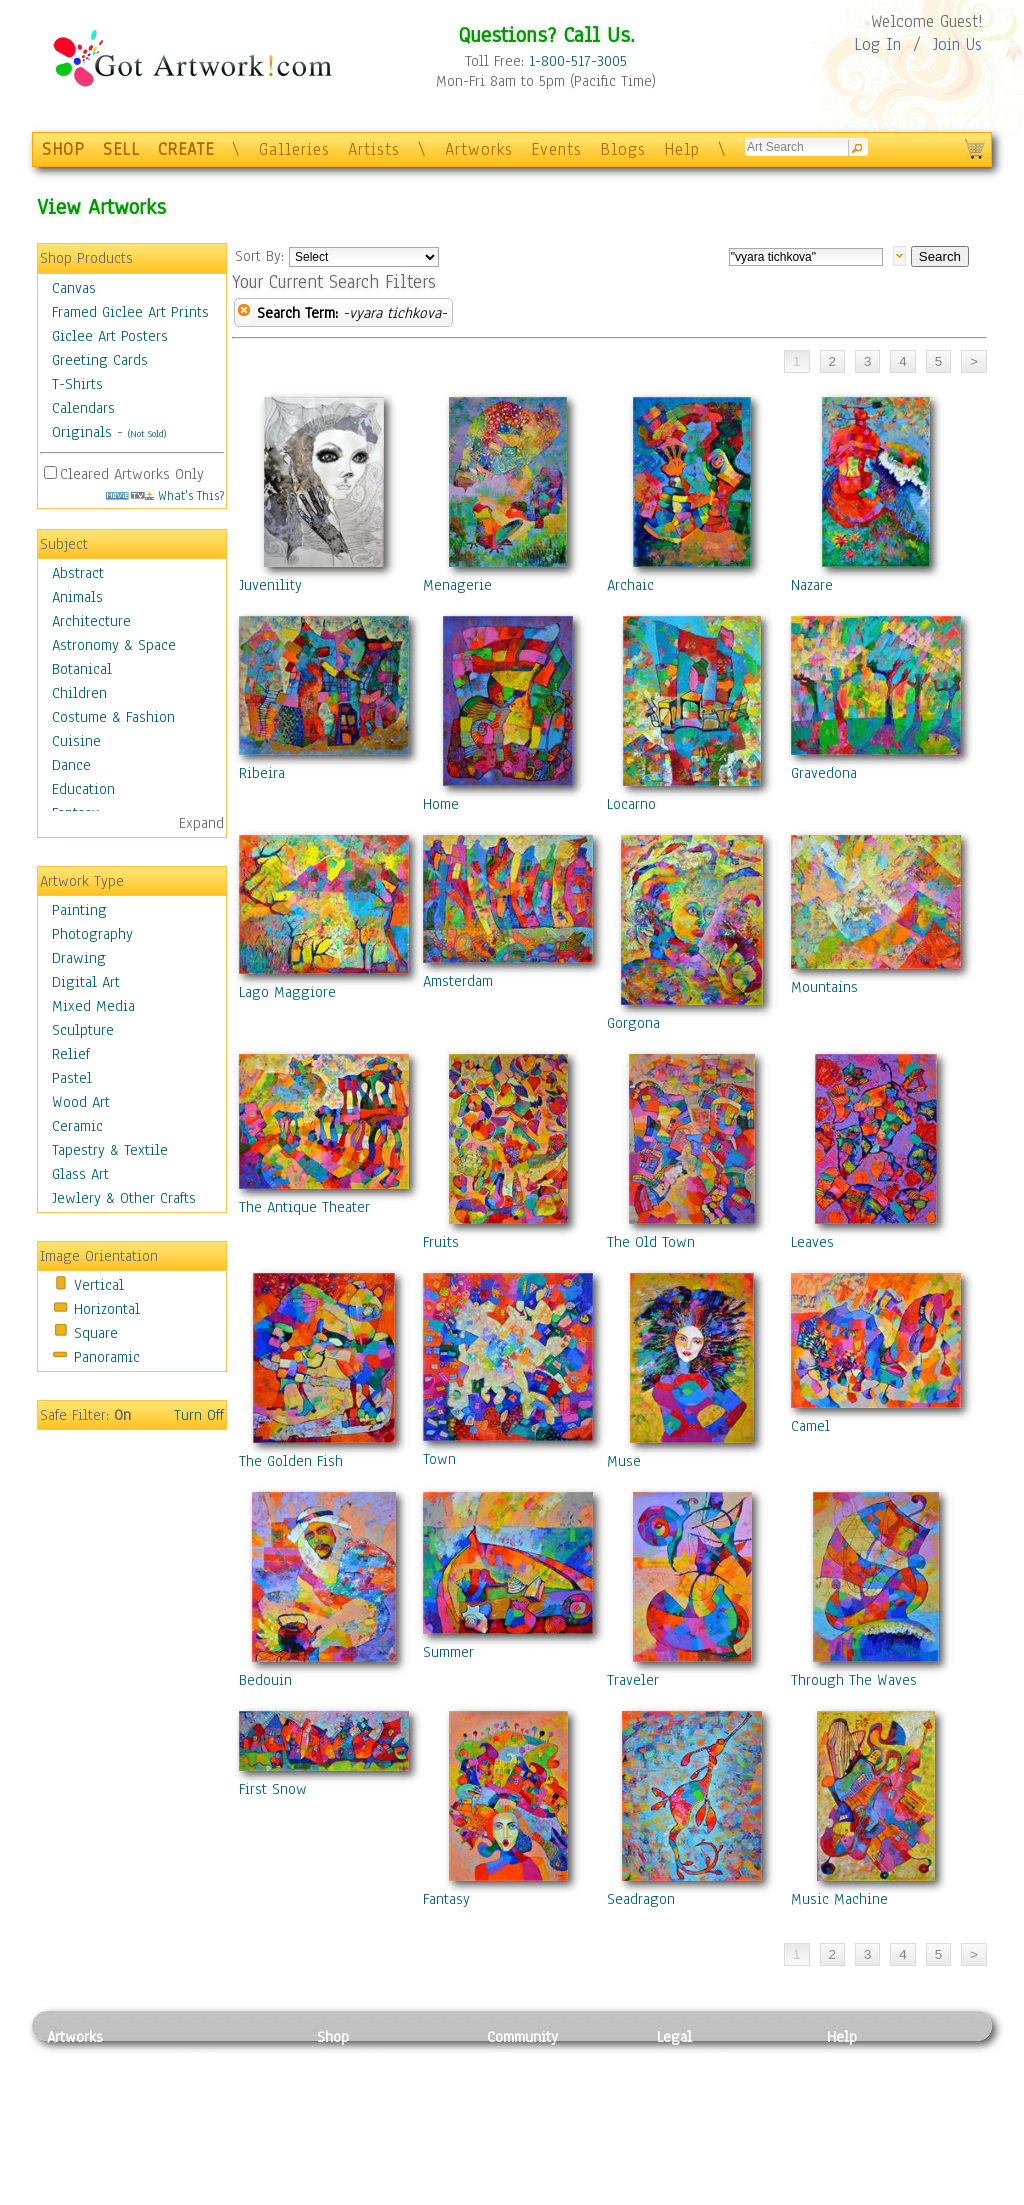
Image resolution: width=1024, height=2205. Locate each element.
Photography (92, 934)
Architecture (91, 621)
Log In (877, 44)
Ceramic (77, 1126)
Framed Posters (365, 2082)
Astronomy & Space (114, 645)
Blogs (623, 149)
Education (83, 789)
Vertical (99, 1285)
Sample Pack (867, 2082)
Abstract (78, 573)
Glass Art (80, 1174)
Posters (340, 2104)
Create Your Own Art (381, 2194)
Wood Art (81, 1102)
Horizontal (107, 1309)
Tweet (846, 2194)
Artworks (479, 149)
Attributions (690, 2104)
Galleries (294, 149)
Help (682, 149)
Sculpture (83, 1030)
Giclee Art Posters (110, 336)
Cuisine (76, 741)
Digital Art (86, 982)
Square (96, 1333)
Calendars (83, 408)
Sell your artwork (543, 2149)
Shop (333, 2037)
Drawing (79, 958)
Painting (79, 910)
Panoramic (107, 1357)
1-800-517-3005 (578, 61)
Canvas (74, 288)
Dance (71, 765)
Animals (77, 597)
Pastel (72, 1078)
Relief (71, 1054)
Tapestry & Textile (110, 1150)
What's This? (165, 495)
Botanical (82, 669)
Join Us (957, 44)
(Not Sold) (147, 433)
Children (79, 693)
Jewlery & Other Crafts (124, 1198)
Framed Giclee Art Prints (130, 312)
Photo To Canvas (369, 2059)
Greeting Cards (100, 360)
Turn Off (199, 1415)
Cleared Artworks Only (132, 474)
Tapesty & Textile (232, 2149)
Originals (82, 432)
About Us (856, 2104)
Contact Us (861, 2059)
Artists (374, 149)
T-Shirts (77, 384)
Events (556, 149)
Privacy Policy (702, 2059)
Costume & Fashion (113, 717)
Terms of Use (698, 2082)
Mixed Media (93, 1006)
